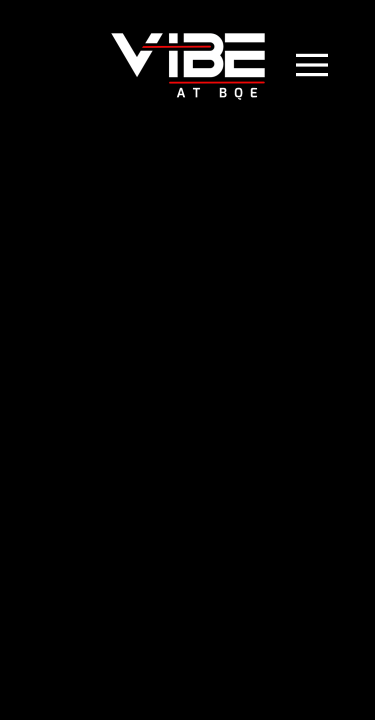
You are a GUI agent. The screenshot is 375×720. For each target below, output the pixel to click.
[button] (328, 65)
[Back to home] (188, 65)
